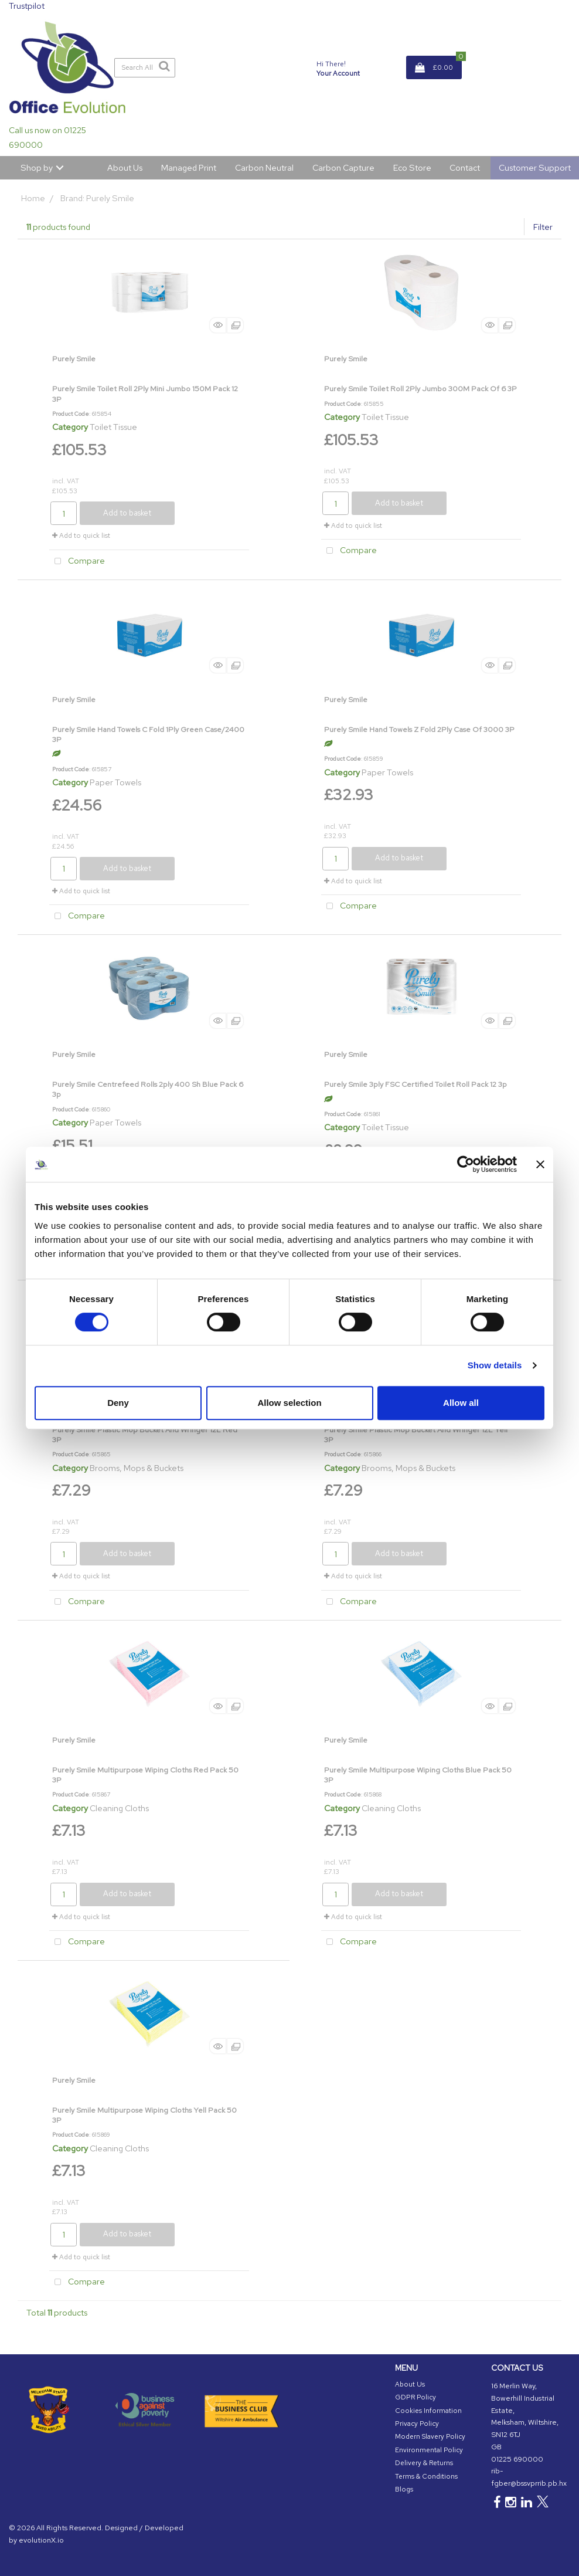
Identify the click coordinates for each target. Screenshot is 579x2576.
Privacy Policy (417, 2423)
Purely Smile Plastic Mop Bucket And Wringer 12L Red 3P (144, 1435)
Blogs (404, 2489)
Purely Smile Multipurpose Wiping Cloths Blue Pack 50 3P (418, 1775)
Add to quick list (81, 535)
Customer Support (535, 167)
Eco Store (412, 167)
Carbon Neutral (264, 167)
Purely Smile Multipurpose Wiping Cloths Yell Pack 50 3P (144, 2115)
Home (33, 198)
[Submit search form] (164, 66)
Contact (464, 167)
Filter (543, 226)
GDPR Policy (415, 2397)
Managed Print (188, 167)
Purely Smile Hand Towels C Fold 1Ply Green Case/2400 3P (148, 734)
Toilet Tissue (113, 426)
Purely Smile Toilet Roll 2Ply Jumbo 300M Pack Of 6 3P (420, 389)
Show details (495, 1365)
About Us (124, 167)
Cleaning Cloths (119, 1808)
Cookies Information (428, 2410)
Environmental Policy (429, 2450)
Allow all (461, 1403)
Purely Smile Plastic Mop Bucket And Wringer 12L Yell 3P (416, 1435)
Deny (118, 1403)
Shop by (37, 167)
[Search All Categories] (145, 67)
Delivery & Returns (424, 2462)
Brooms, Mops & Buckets (136, 1467)
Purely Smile (74, 359)
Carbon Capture (343, 167)
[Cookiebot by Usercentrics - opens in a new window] (465, 1164)
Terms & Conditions (426, 2476)
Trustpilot (27, 5)
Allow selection (289, 1403)
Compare (77, 561)
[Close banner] (540, 1164)
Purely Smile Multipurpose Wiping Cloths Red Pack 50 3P (145, 1775)
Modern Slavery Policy (430, 2436)
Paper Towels (115, 782)
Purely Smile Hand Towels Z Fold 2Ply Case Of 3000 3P (419, 729)
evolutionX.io (41, 2540)
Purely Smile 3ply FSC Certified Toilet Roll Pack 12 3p (415, 1084)
